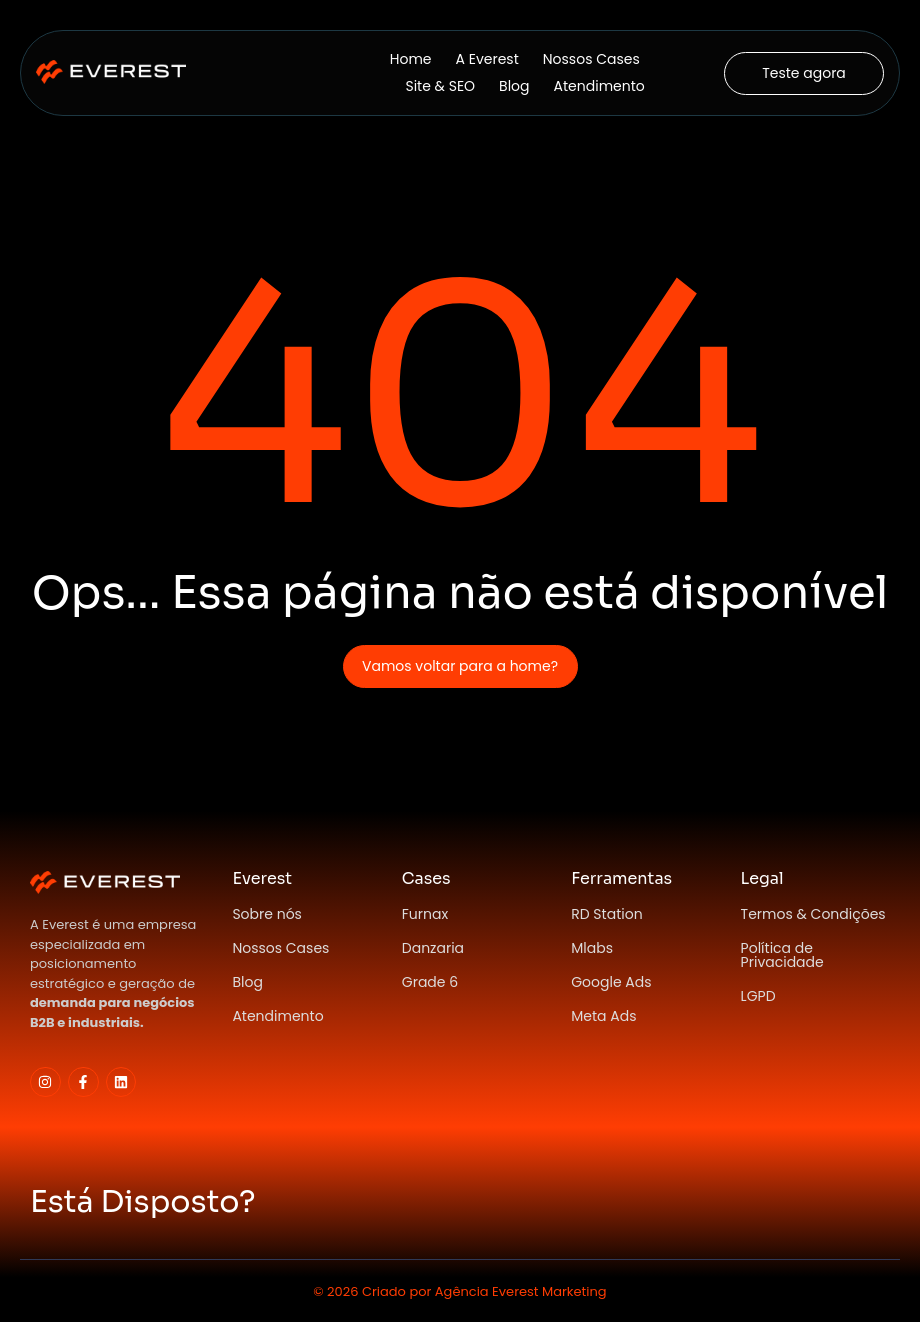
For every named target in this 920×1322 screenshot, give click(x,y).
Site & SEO (440, 86)
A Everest (487, 59)
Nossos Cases (591, 59)
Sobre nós (267, 914)
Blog (514, 86)
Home (411, 59)
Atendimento (599, 86)
